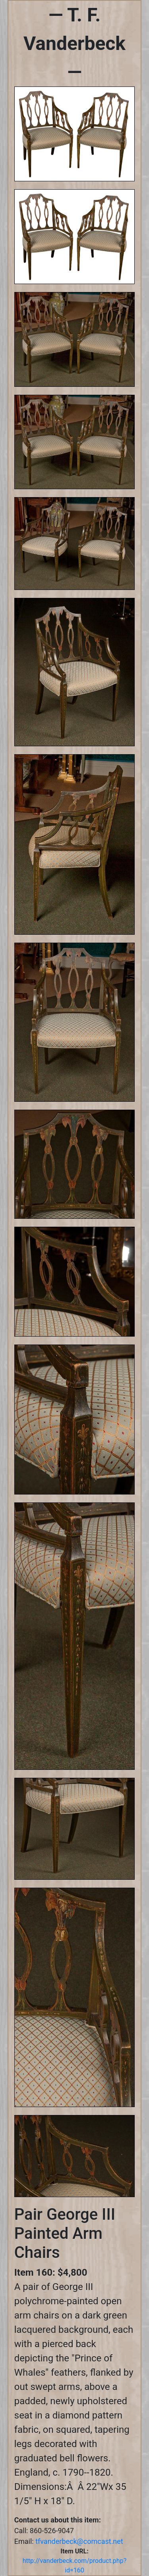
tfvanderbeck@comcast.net (79, 2541)
